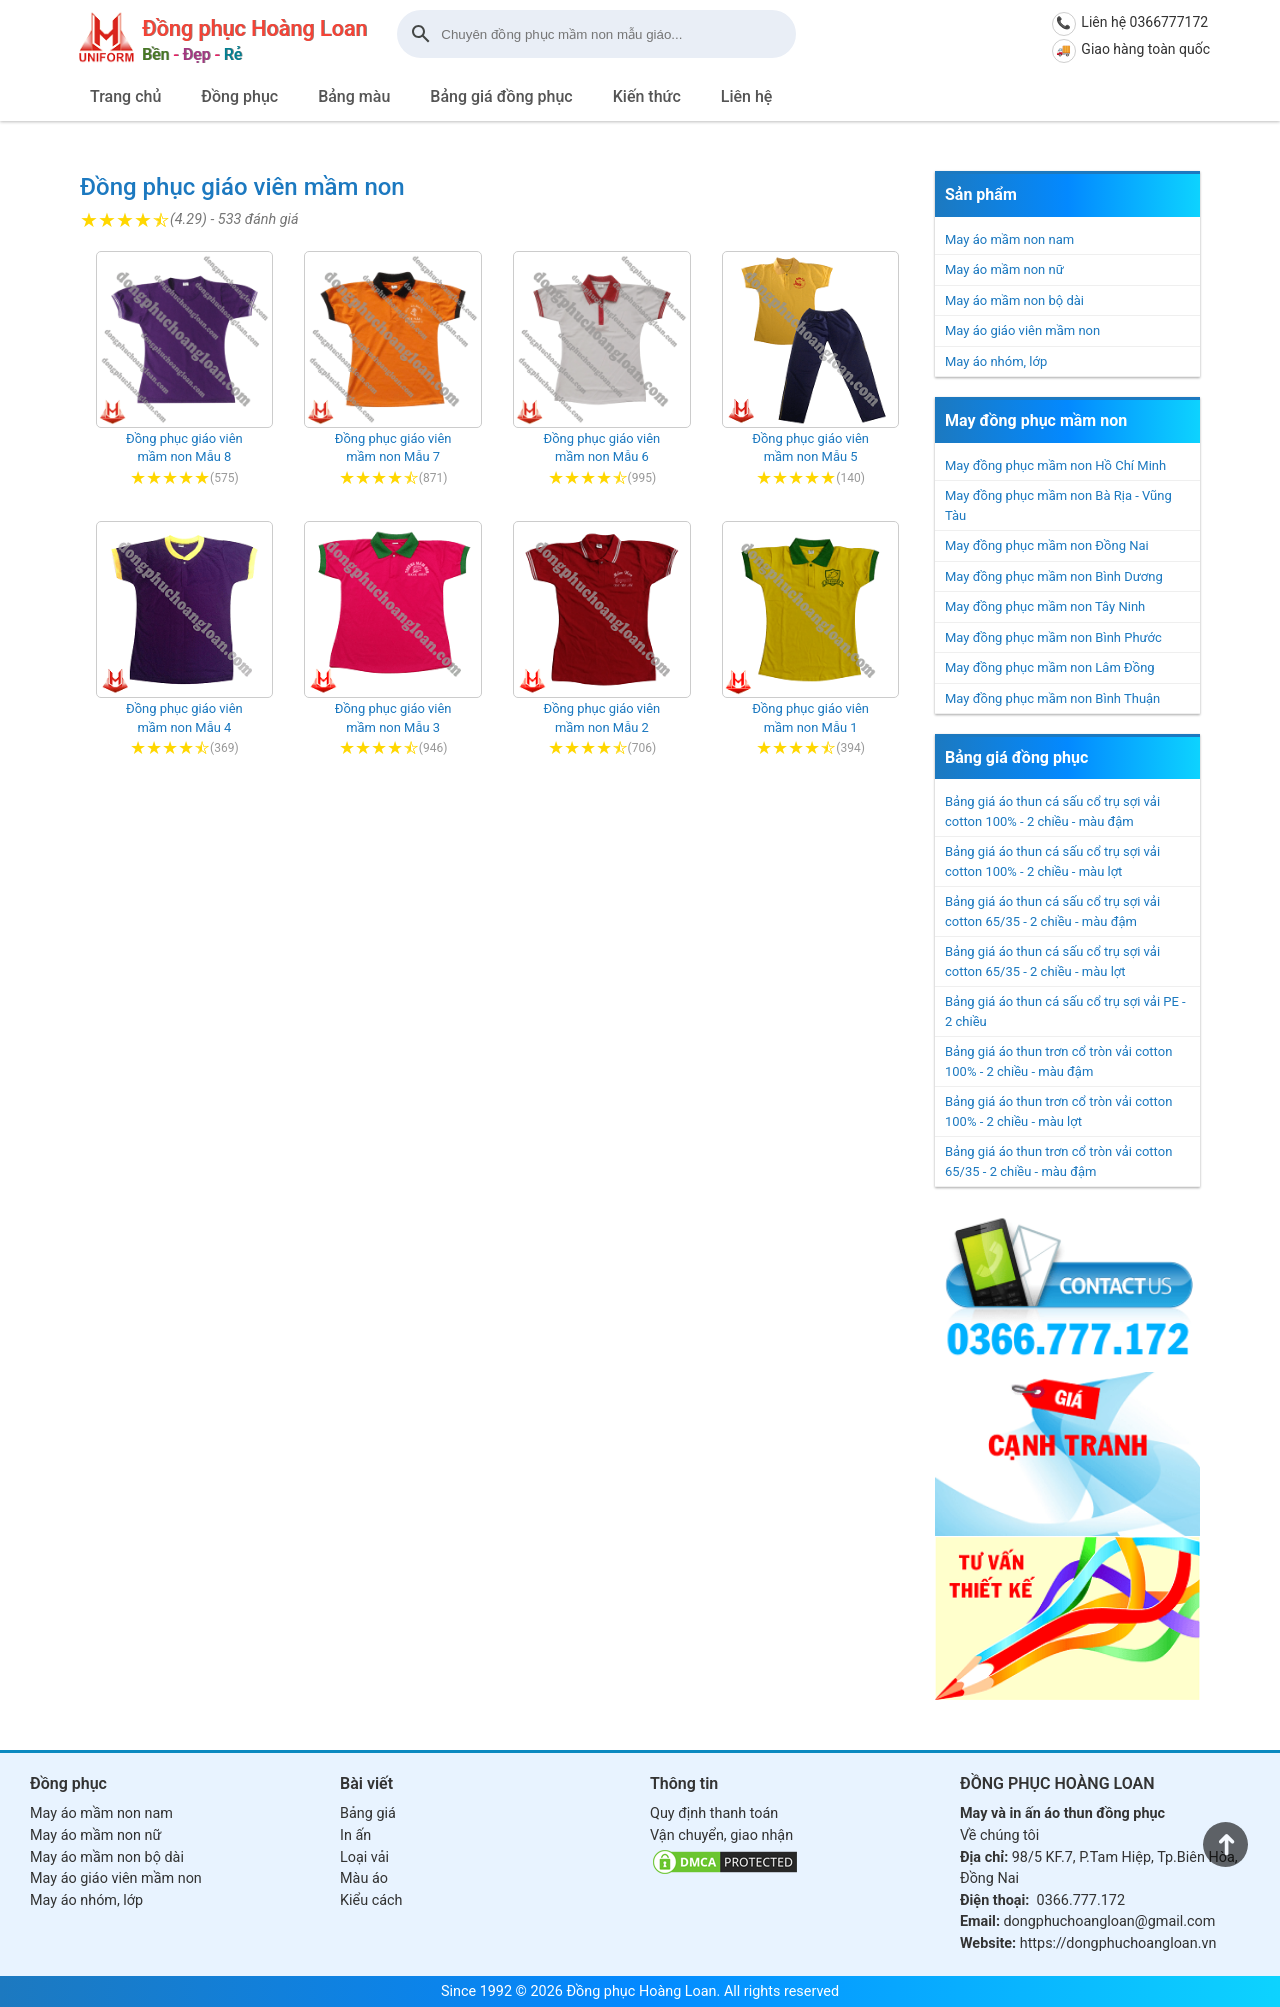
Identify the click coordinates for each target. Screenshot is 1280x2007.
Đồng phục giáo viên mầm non (242, 187)
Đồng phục (239, 96)
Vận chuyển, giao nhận (721, 1835)
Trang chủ (125, 96)
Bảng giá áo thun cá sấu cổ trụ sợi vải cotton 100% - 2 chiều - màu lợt (1052, 861)
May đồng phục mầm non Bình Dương (1054, 576)
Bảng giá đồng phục (501, 96)
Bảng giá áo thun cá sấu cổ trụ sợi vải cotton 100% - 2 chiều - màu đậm (1052, 811)
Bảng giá (368, 1813)
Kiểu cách (371, 1900)
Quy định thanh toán (714, 1813)
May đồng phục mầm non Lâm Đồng (1050, 667)
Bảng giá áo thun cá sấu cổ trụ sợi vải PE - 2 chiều (1065, 1011)
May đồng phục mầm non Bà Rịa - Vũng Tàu (1058, 505)
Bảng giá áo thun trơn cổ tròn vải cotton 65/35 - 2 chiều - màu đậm (1058, 1161)
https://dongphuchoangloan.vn (1118, 1943)
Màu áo (364, 1878)
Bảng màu (354, 96)
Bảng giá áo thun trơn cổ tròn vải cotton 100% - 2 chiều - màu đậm (1058, 1061)
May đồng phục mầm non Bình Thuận (1052, 698)
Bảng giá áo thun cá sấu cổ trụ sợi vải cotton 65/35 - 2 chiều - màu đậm (1052, 911)
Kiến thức (647, 96)
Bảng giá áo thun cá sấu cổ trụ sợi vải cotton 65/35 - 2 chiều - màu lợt (1052, 961)
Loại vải (364, 1857)
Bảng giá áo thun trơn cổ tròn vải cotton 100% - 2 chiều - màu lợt (1058, 1111)
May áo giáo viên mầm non (1022, 330)
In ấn (355, 1835)
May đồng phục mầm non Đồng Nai (1047, 545)
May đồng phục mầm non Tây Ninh (1045, 606)
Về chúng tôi (999, 1835)
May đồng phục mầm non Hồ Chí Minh (1055, 465)
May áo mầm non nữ (1004, 269)
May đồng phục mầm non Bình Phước (1053, 637)
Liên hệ (747, 96)
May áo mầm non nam (1009, 239)
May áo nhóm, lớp (996, 361)
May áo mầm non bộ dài (1014, 300)
